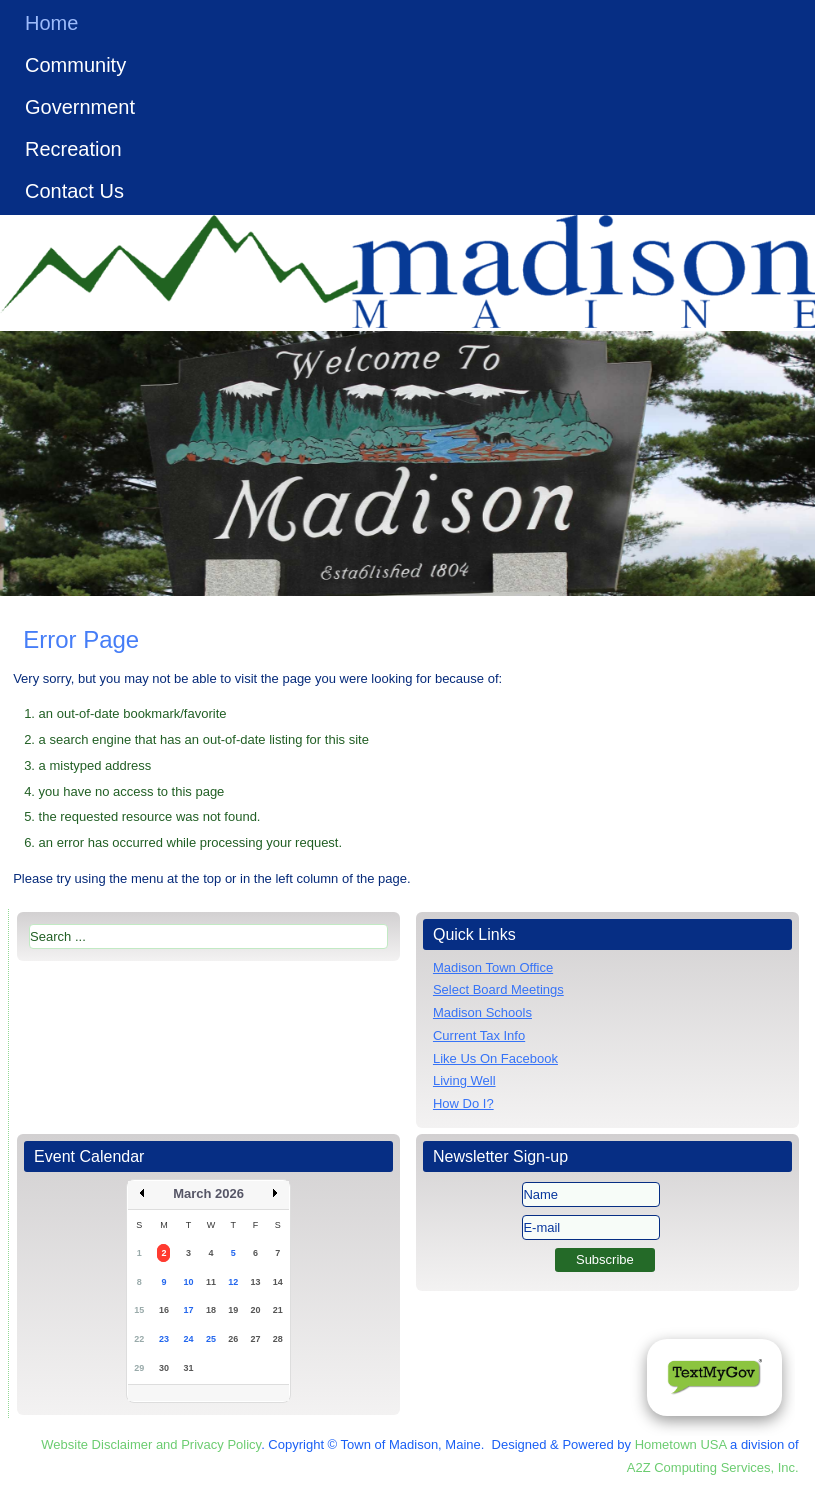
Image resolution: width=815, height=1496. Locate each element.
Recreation (73, 149)
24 (189, 1339)
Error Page (81, 639)
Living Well (464, 1080)
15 (139, 1310)
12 (233, 1282)
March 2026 (208, 1193)
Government (80, 107)
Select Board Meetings (498, 989)
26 (233, 1339)
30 (164, 1368)
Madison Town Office (493, 967)
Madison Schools (482, 1012)
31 (189, 1368)
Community (75, 65)
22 (139, 1339)
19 (233, 1310)
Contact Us (74, 191)
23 (164, 1339)
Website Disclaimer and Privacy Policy (151, 1444)
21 (278, 1310)
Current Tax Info (479, 1035)
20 (256, 1310)
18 (211, 1310)
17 (189, 1310)
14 (278, 1282)
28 (278, 1339)
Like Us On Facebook (495, 1058)
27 (256, 1339)
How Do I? (463, 1103)
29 (139, 1368)
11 (211, 1282)
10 (189, 1282)
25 (211, 1339)
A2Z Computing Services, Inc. (713, 1467)
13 (256, 1282)
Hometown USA (681, 1444)
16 (164, 1310)
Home (51, 23)
